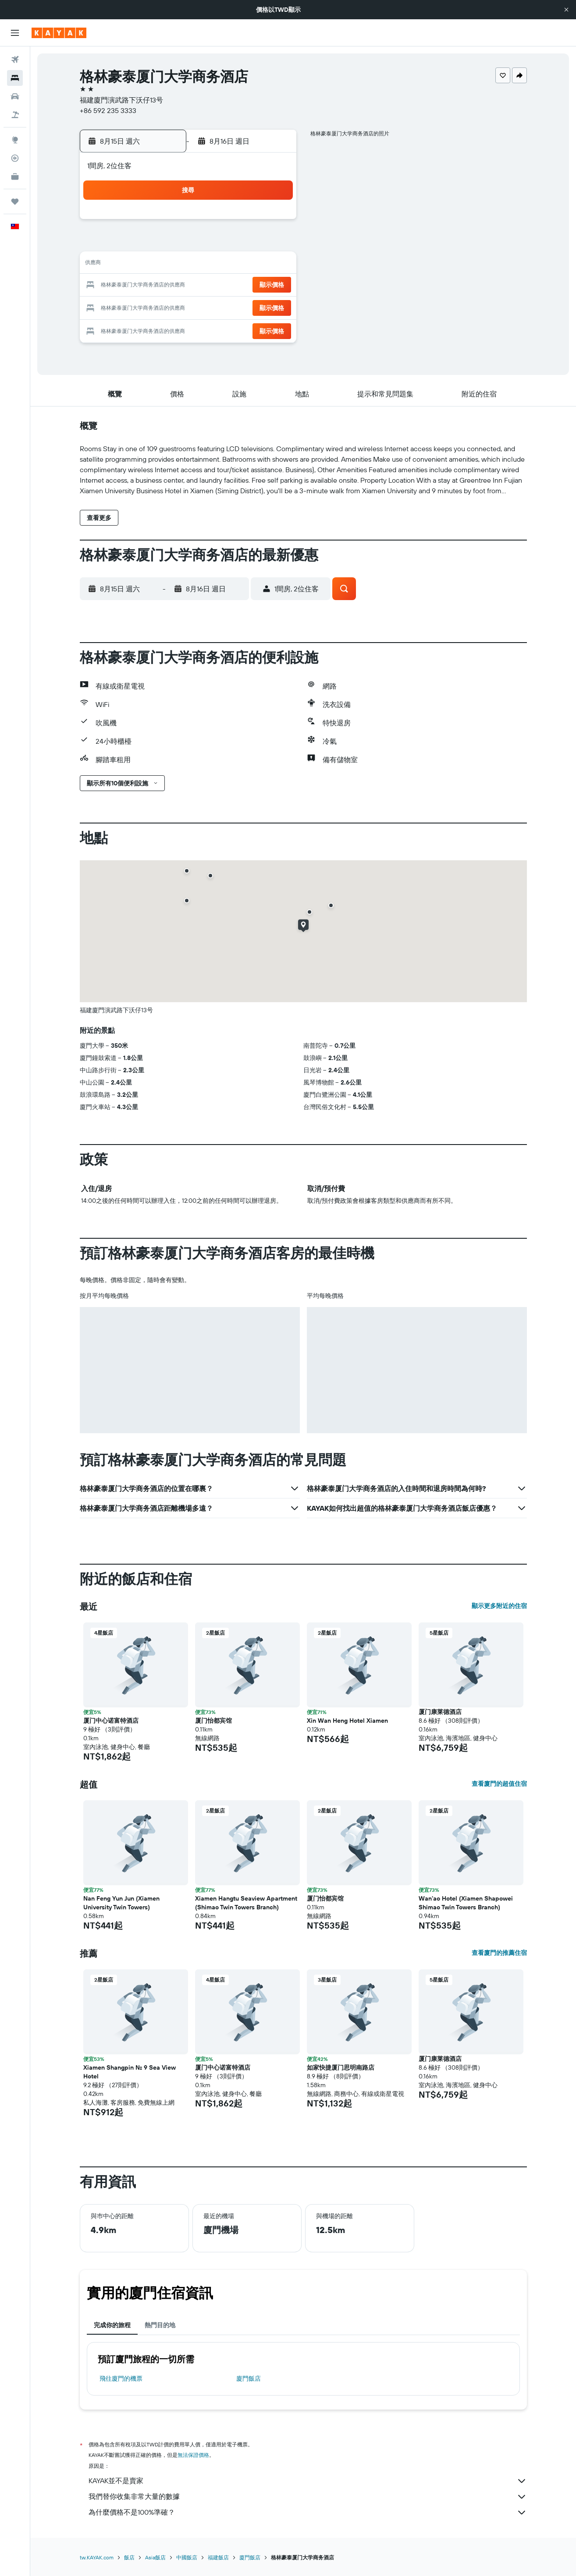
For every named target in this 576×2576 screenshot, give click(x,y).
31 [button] (168, 327)
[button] (566, 9)
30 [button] (147, 327)
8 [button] (274, 243)
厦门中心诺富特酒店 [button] (111, 1720)
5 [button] (211, 243)
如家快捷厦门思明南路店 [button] (340, 2067)
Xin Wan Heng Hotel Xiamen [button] (347, 1720)
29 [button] (273, 306)
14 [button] (252, 264)
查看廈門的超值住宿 (499, 1784)
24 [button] (168, 306)
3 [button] (169, 243)
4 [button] (190, 243)
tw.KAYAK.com (97, 2557)
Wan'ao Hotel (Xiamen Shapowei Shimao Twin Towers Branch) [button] (466, 1902)
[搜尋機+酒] (15, 115)
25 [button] (189, 306)
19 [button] (210, 285)
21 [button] (252, 285)
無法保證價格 (193, 2455)
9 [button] (147, 264)
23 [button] (147, 306)
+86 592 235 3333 (108, 110)
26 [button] (210, 306)
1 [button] (273, 222)
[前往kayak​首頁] (59, 33)
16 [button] (147, 285)
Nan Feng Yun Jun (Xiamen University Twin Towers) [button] (121, 1902)
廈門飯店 (248, 2378)
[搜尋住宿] (15, 78)
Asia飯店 (155, 2557)
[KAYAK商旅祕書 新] (15, 176)
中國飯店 (186, 2557)
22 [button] (273, 285)
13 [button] (231, 264)
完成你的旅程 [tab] (112, 2325)
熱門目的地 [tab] (160, 2325)
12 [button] (210, 264)
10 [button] (168, 264)
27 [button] (231, 306)
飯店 (129, 2557)
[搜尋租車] (15, 96)
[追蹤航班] (15, 158)
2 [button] (147, 243)
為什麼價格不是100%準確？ (308, 2512)
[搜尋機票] (15, 59)
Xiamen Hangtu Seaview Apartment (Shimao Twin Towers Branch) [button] (246, 1902)
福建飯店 (218, 2557)
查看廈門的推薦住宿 (499, 1953)
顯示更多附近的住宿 (499, 1606)
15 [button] (273, 264)
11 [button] (189, 264)
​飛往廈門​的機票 (121, 2378)
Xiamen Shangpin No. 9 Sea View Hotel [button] (129, 2072)
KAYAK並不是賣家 (308, 2481)
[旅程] (15, 201)
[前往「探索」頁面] (15, 139)
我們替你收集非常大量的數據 (308, 2496)
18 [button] (189, 285)
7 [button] (252, 243)
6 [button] (232, 243)
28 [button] (252, 306)
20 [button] (231, 285)
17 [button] (168, 285)
